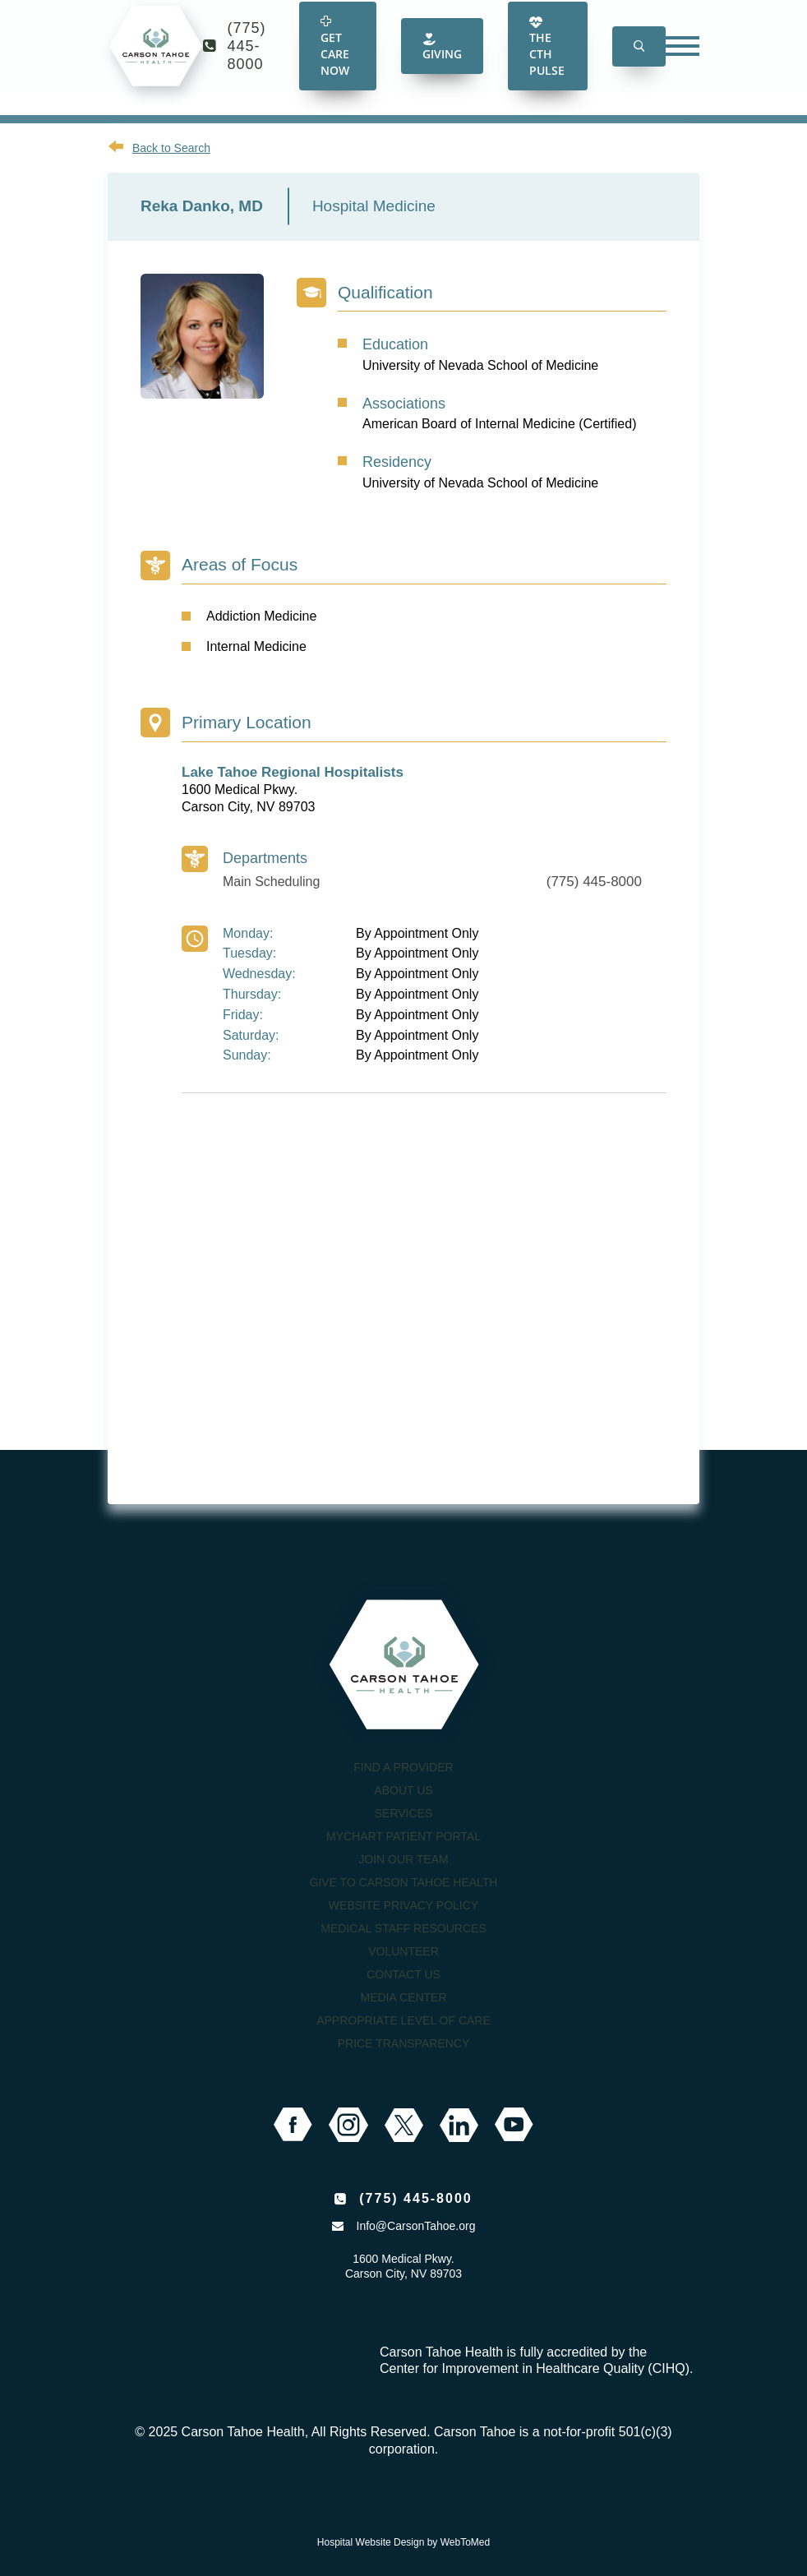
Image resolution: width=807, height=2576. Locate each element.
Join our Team (403, 1859)
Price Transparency (404, 2043)
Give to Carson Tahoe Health (404, 1882)
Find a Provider (403, 1767)
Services (404, 1813)
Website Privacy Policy (403, 1905)
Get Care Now (334, 61)
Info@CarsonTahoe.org (416, 2225)
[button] (639, 61)
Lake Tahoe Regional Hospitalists (293, 772)
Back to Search (171, 148)
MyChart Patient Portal (403, 1836)
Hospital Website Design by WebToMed (403, 2542)
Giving (442, 61)
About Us (403, 1790)
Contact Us (403, 1974)
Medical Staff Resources (403, 1928)
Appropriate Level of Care (403, 2020)
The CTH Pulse (547, 61)
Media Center (403, 1997)
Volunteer (403, 1951)
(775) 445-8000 (247, 61)
